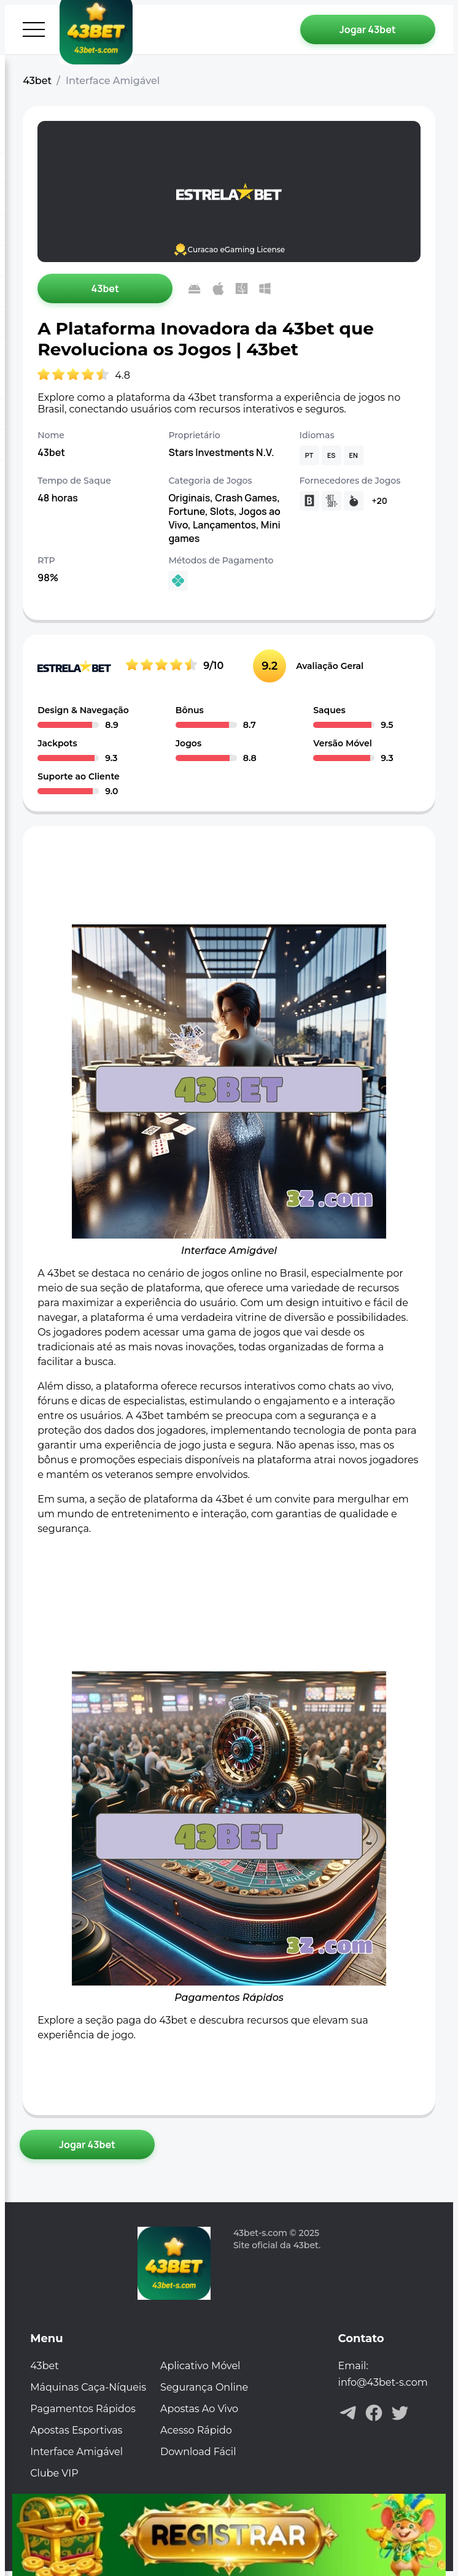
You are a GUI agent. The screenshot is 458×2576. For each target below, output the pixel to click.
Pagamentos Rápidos (83, 2409)
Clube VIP (54, 2473)
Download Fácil (198, 2452)
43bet (37, 81)
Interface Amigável (76, 2452)
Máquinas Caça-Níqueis (88, 2387)
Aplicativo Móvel (200, 2366)
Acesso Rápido (196, 2430)
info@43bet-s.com (383, 2382)
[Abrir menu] (34, 29)
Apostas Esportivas (76, 2430)
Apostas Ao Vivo (199, 2409)
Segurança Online (204, 2387)
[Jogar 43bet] (367, 29)
